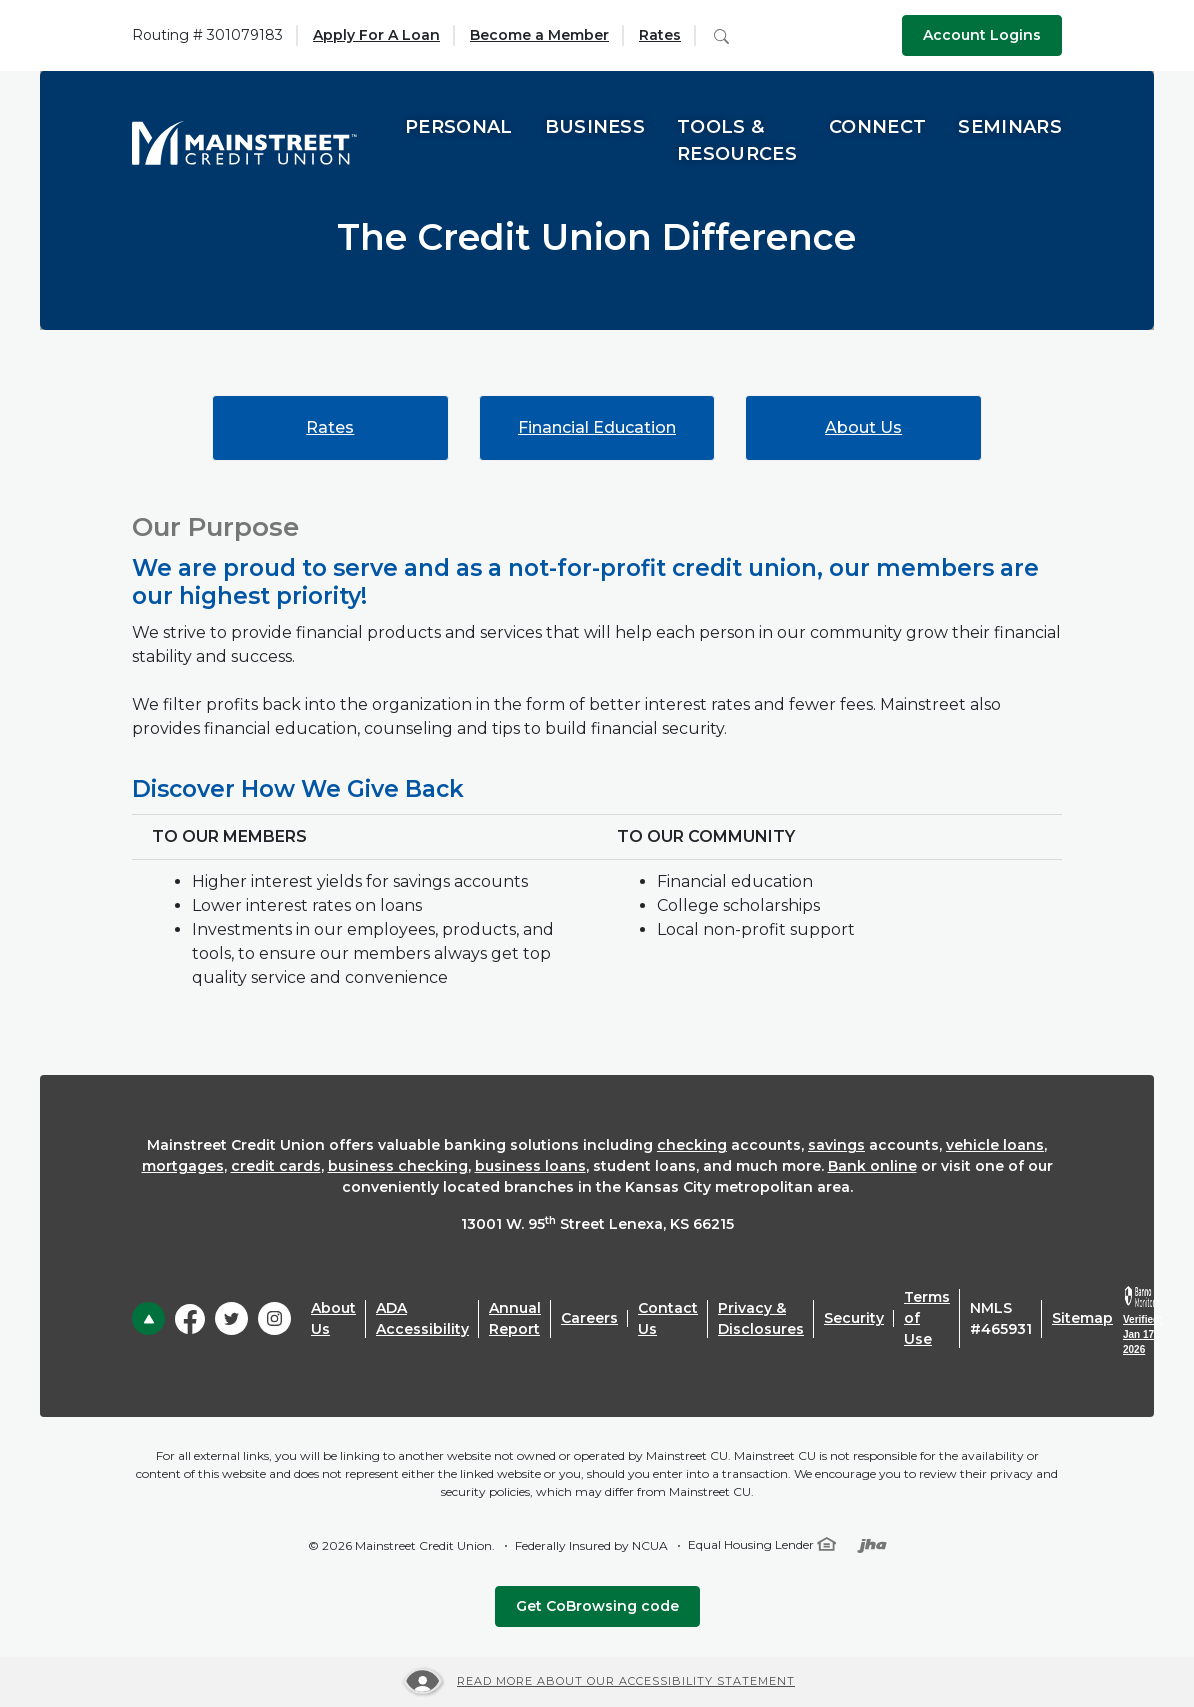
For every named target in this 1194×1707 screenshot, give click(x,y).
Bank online (872, 1166)
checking (692, 1145)
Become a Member (539, 35)
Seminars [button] (1010, 127)
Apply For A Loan (376, 35)
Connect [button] (877, 127)
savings (836, 1145)
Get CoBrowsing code (597, 1606)
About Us (863, 427)
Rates (660, 35)
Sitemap (1082, 1318)
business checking (398, 1166)
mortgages (183, 1166)
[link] (1142, 1321)
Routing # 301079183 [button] (207, 35)
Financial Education (597, 427)
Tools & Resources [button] (737, 140)
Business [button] (595, 127)
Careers (589, 1318)
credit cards (276, 1166)
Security (854, 1318)
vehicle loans (995, 1145)
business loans (530, 1166)
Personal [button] (459, 127)
